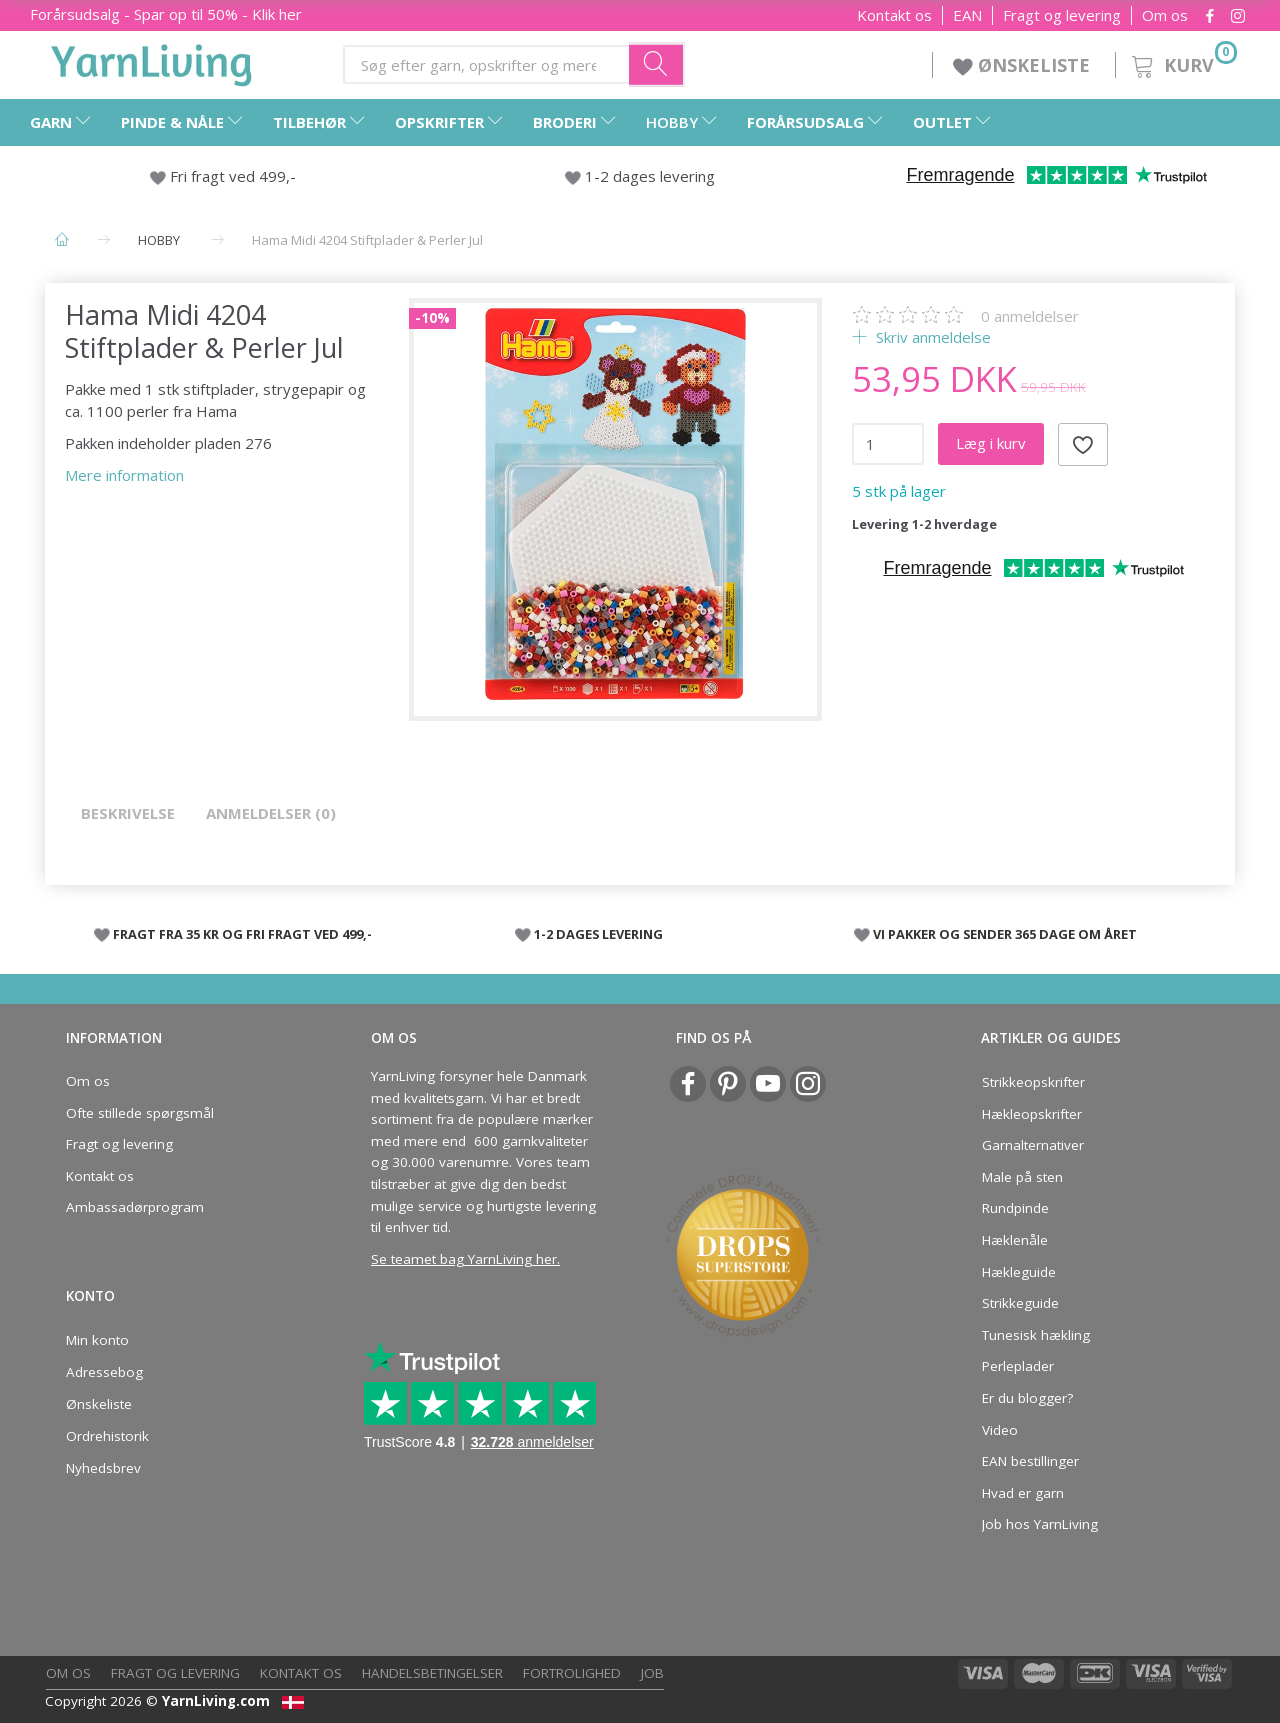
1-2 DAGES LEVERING (598, 934)
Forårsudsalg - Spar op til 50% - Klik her (166, 14)
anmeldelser (1030, 316)
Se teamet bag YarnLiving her (464, 1259)
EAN (967, 15)
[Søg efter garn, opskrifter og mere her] (657, 64)
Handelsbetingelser (432, 1673)
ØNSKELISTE (1024, 65)
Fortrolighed (572, 1673)
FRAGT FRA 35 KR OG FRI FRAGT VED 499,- (242, 934)
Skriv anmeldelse (931, 337)
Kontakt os (894, 15)
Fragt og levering (1062, 15)
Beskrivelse (128, 813)
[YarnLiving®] (152, 61)
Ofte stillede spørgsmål (140, 1113)
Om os (1165, 15)
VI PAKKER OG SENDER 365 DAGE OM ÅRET (1005, 934)
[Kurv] (1182, 62)
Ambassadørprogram (135, 1207)
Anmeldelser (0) (271, 813)
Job (652, 1673)
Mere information (124, 475)
